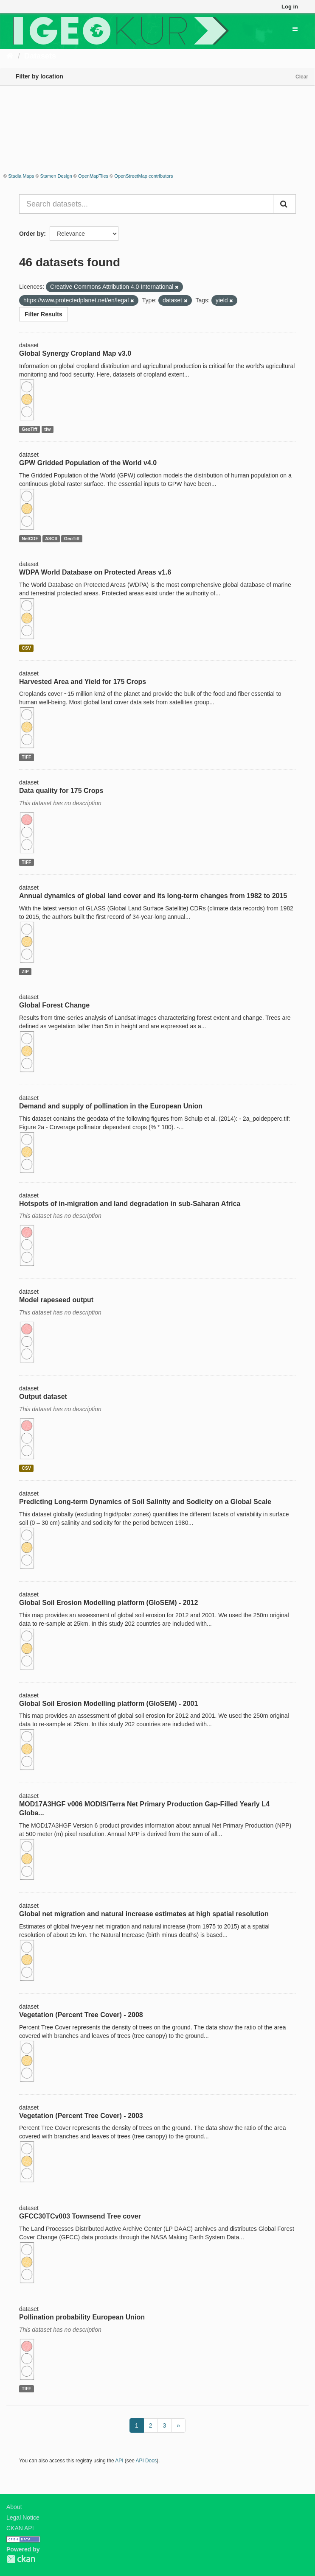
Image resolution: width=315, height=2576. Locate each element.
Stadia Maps (21, 176)
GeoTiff (29, 429)
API (119, 2461)
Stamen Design (56, 176)
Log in (289, 6)
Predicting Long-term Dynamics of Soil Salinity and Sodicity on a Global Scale (145, 1501)
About (14, 2506)
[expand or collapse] (295, 28)
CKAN (20, 2558)
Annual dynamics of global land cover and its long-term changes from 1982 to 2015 (153, 895)
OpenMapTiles (93, 176)
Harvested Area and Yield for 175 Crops (82, 681)
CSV (26, 647)
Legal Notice (22, 2517)
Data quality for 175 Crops (61, 790)
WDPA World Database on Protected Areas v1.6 (95, 572)
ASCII (51, 538)
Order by (31, 233)
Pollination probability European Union (82, 2317)
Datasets (40, 56)
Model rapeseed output (56, 1299)
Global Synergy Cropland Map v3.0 (75, 353)
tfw (47, 429)
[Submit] (284, 204)
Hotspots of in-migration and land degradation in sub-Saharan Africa (129, 1203)
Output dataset (43, 1396)
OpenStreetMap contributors (143, 176)
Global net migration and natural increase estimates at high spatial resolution (144, 1913)
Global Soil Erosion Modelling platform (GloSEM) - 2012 (108, 1602)
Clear (301, 77)
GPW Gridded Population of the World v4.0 (88, 462)
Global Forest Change (54, 1005)
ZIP (25, 971)
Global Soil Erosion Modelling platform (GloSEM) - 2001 (108, 1703)
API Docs (146, 2461)
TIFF (26, 756)
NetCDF (30, 538)
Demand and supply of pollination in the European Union (110, 1106)
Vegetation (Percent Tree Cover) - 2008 (81, 2014)
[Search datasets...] (146, 204)
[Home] (10, 56)
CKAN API (20, 2528)
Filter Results (43, 314)
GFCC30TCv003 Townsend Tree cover (80, 2216)
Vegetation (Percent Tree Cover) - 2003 (81, 2115)
